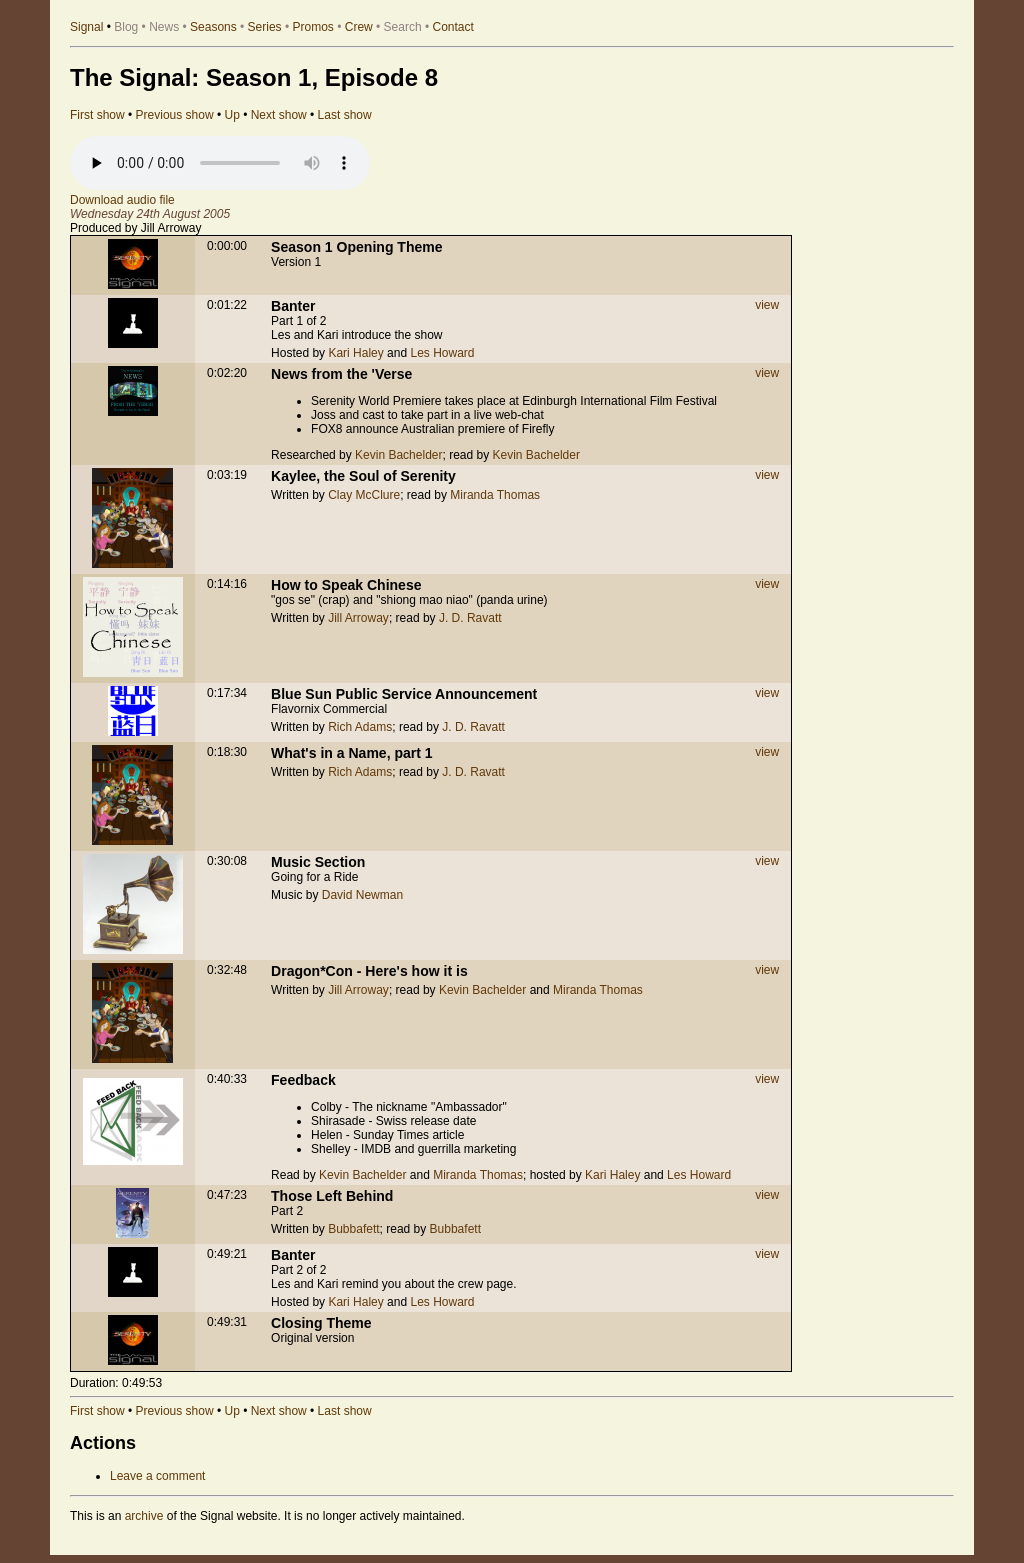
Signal (86, 27)
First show (97, 115)
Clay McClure (364, 495)
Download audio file (122, 200)
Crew (359, 27)
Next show (279, 115)
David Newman (362, 895)
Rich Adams (360, 727)
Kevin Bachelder (398, 455)
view (767, 305)
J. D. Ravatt (470, 618)
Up (231, 115)
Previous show (175, 115)
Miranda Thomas (495, 495)
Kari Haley (355, 353)
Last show (345, 115)
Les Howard (442, 353)
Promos (313, 27)
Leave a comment (157, 1476)
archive (144, 1516)
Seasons (213, 27)
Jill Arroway (358, 618)
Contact (453, 27)
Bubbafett (353, 1229)
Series (265, 27)
